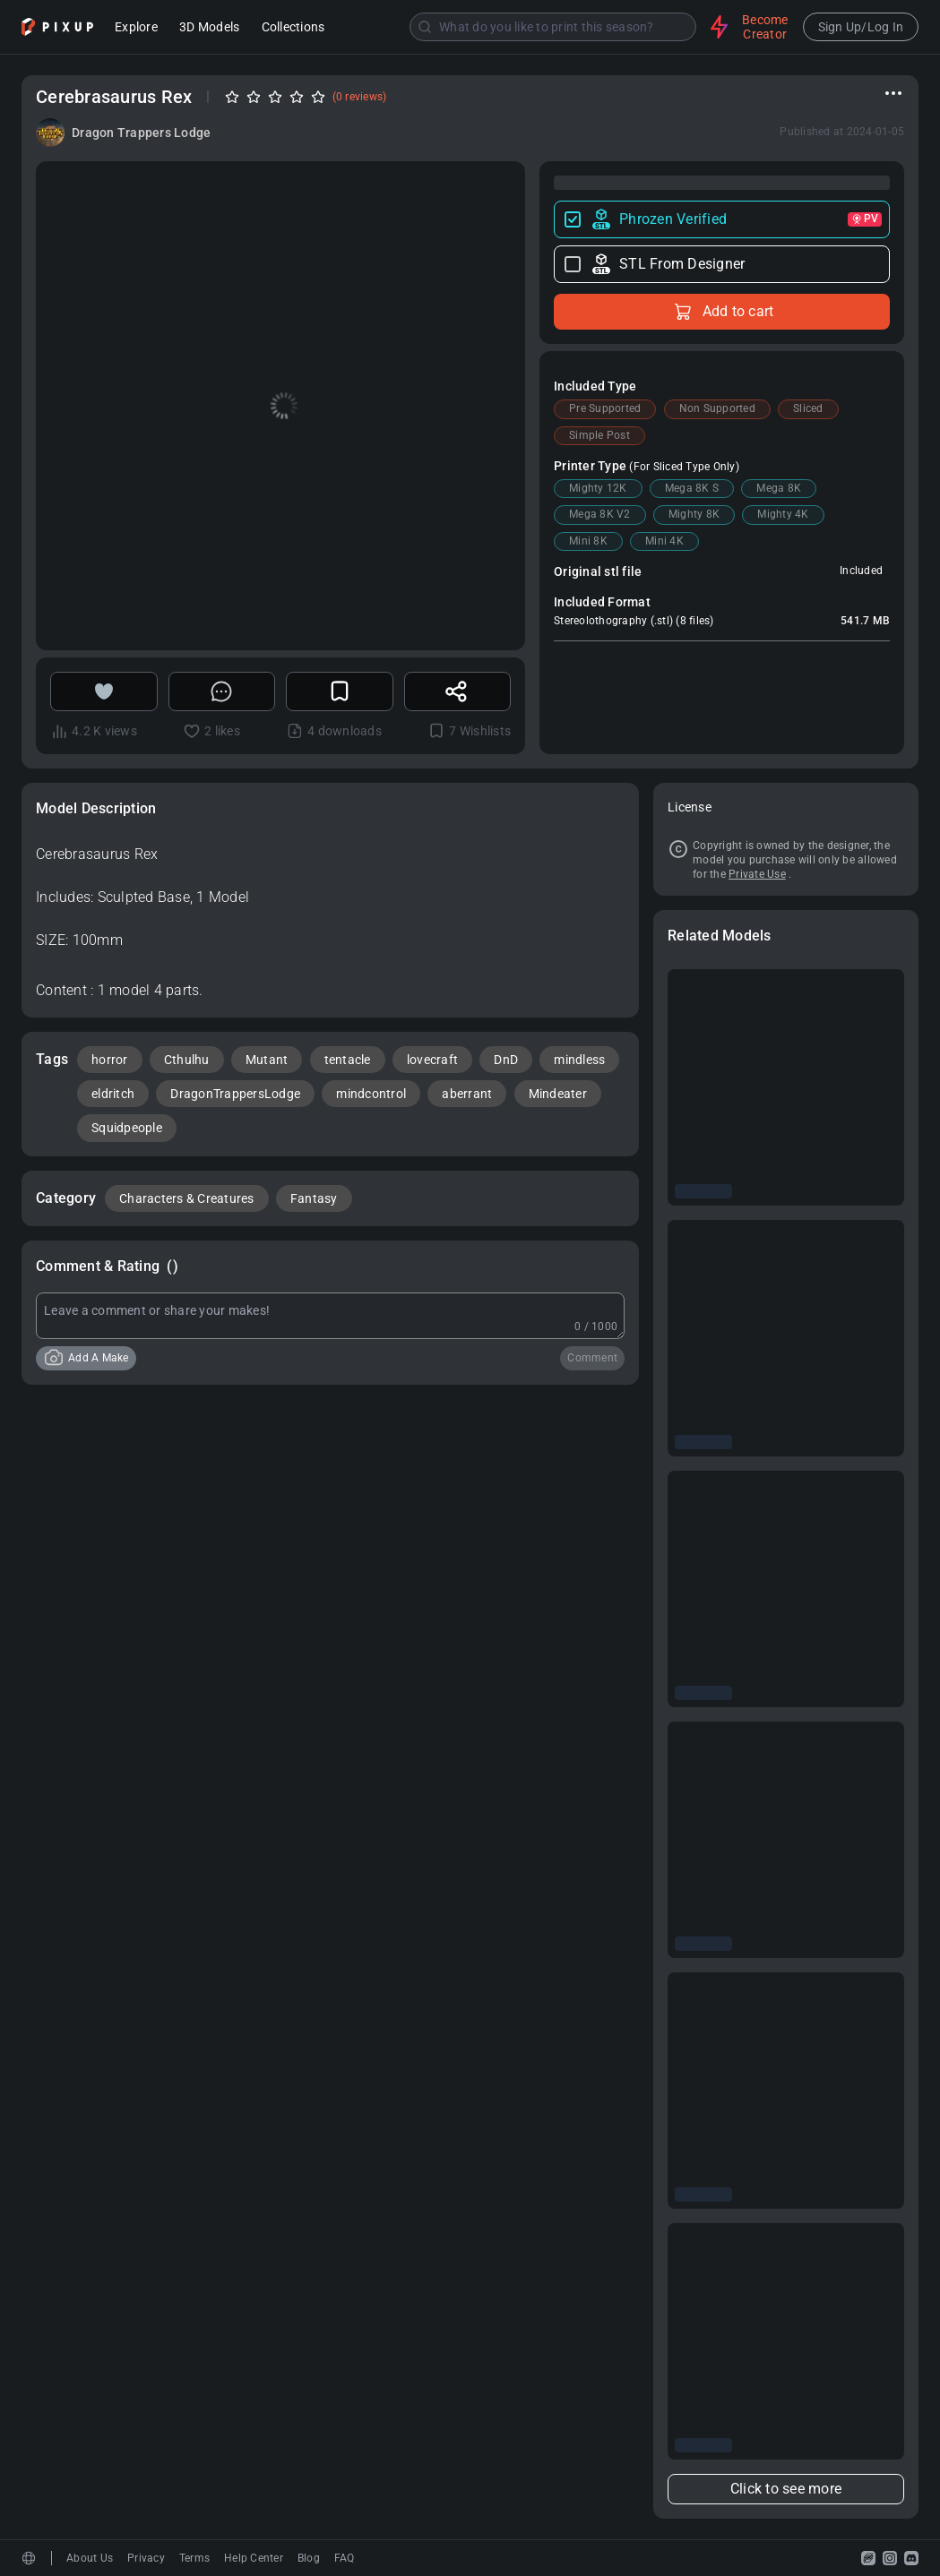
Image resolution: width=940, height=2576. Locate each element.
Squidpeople (126, 1128)
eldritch (112, 1093)
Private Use (757, 874)
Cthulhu (187, 1059)
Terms (194, 2558)
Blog (309, 2558)
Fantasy (314, 1198)
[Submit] (424, 27)
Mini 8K (588, 541)
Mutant (267, 1059)
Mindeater (558, 1093)
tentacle (347, 1059)
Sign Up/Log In (861, 27)
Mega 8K (778, 488)
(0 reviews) (359, 96)
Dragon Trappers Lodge (141, 132)
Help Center (253, 2558)
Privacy (146, 2558)
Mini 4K (664, 541)
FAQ (344, 2558)
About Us (89, 2558)
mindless (579, 1059)
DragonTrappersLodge (235, 1093)
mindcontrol (371, 1093)
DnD (506, 1059)
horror (109, 1059)
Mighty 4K (782, 514)
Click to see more (785, 2488)
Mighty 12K (598, 488)
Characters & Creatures (186, 1198)
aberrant (467, 1093)
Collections (293, 28)
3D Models (209, 28)
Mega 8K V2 (600, 514)
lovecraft (432, 1059)
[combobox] (519, 27)
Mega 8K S (692, 488)
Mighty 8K (694, 514)
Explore (136, 28)
